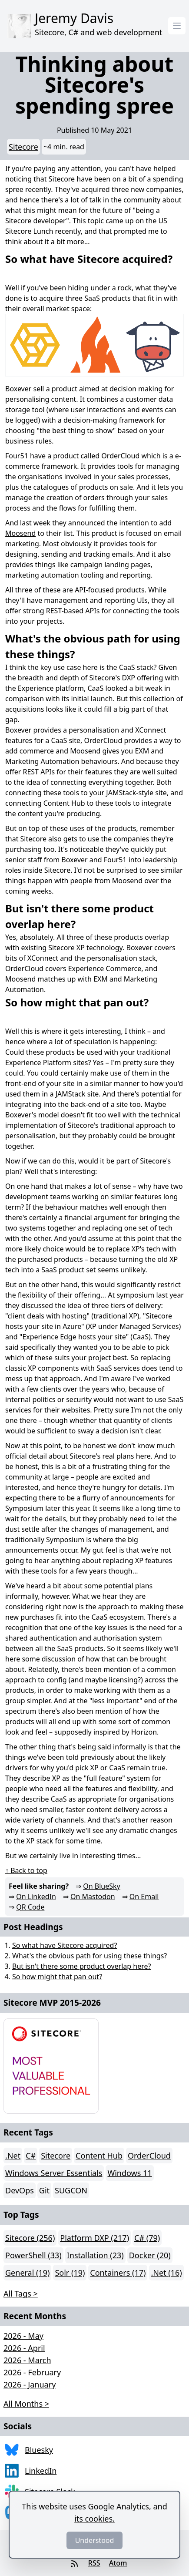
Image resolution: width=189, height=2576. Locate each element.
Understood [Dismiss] (94, 2540)
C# (31, 2155)
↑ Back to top (26, 1870)
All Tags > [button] (20, 2293)
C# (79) (147, 2238)
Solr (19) (70, 2272)
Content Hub (99, 2155)
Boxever (18, 388)
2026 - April (24, 2348)
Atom (118, 2563)
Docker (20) (150, 2255)
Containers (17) (118, 2272)
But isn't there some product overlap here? (81, 1966)
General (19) (27, 2272)
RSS (94, 2563)
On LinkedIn (36, 1896)
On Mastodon (92, 1896)
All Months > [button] (26, 2403)
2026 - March (27, 2360)
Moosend (20, 533)
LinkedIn (40, 2470)
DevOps (19, 2190)
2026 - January (29, 2384)
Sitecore (23, 146)
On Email (144, 1896)
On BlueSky (101, 1886)
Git (44, 2190)
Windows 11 (129, 2173)
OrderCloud (120, 456)
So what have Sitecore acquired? (64, 1945)
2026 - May (23, 2336)
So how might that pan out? (57, 1976)
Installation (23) (95, 2255)
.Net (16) (166, 2272)
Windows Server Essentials (53, 2173)
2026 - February (32, 2372)
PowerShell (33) (33, 2255)
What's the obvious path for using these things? (89, 1956)
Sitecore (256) (30, 2238)
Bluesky (39, 2450)
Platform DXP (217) (94, 2238)
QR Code (30, 1907)
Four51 (16, 456)
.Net (12, 2155)
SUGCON (71, 2190)
